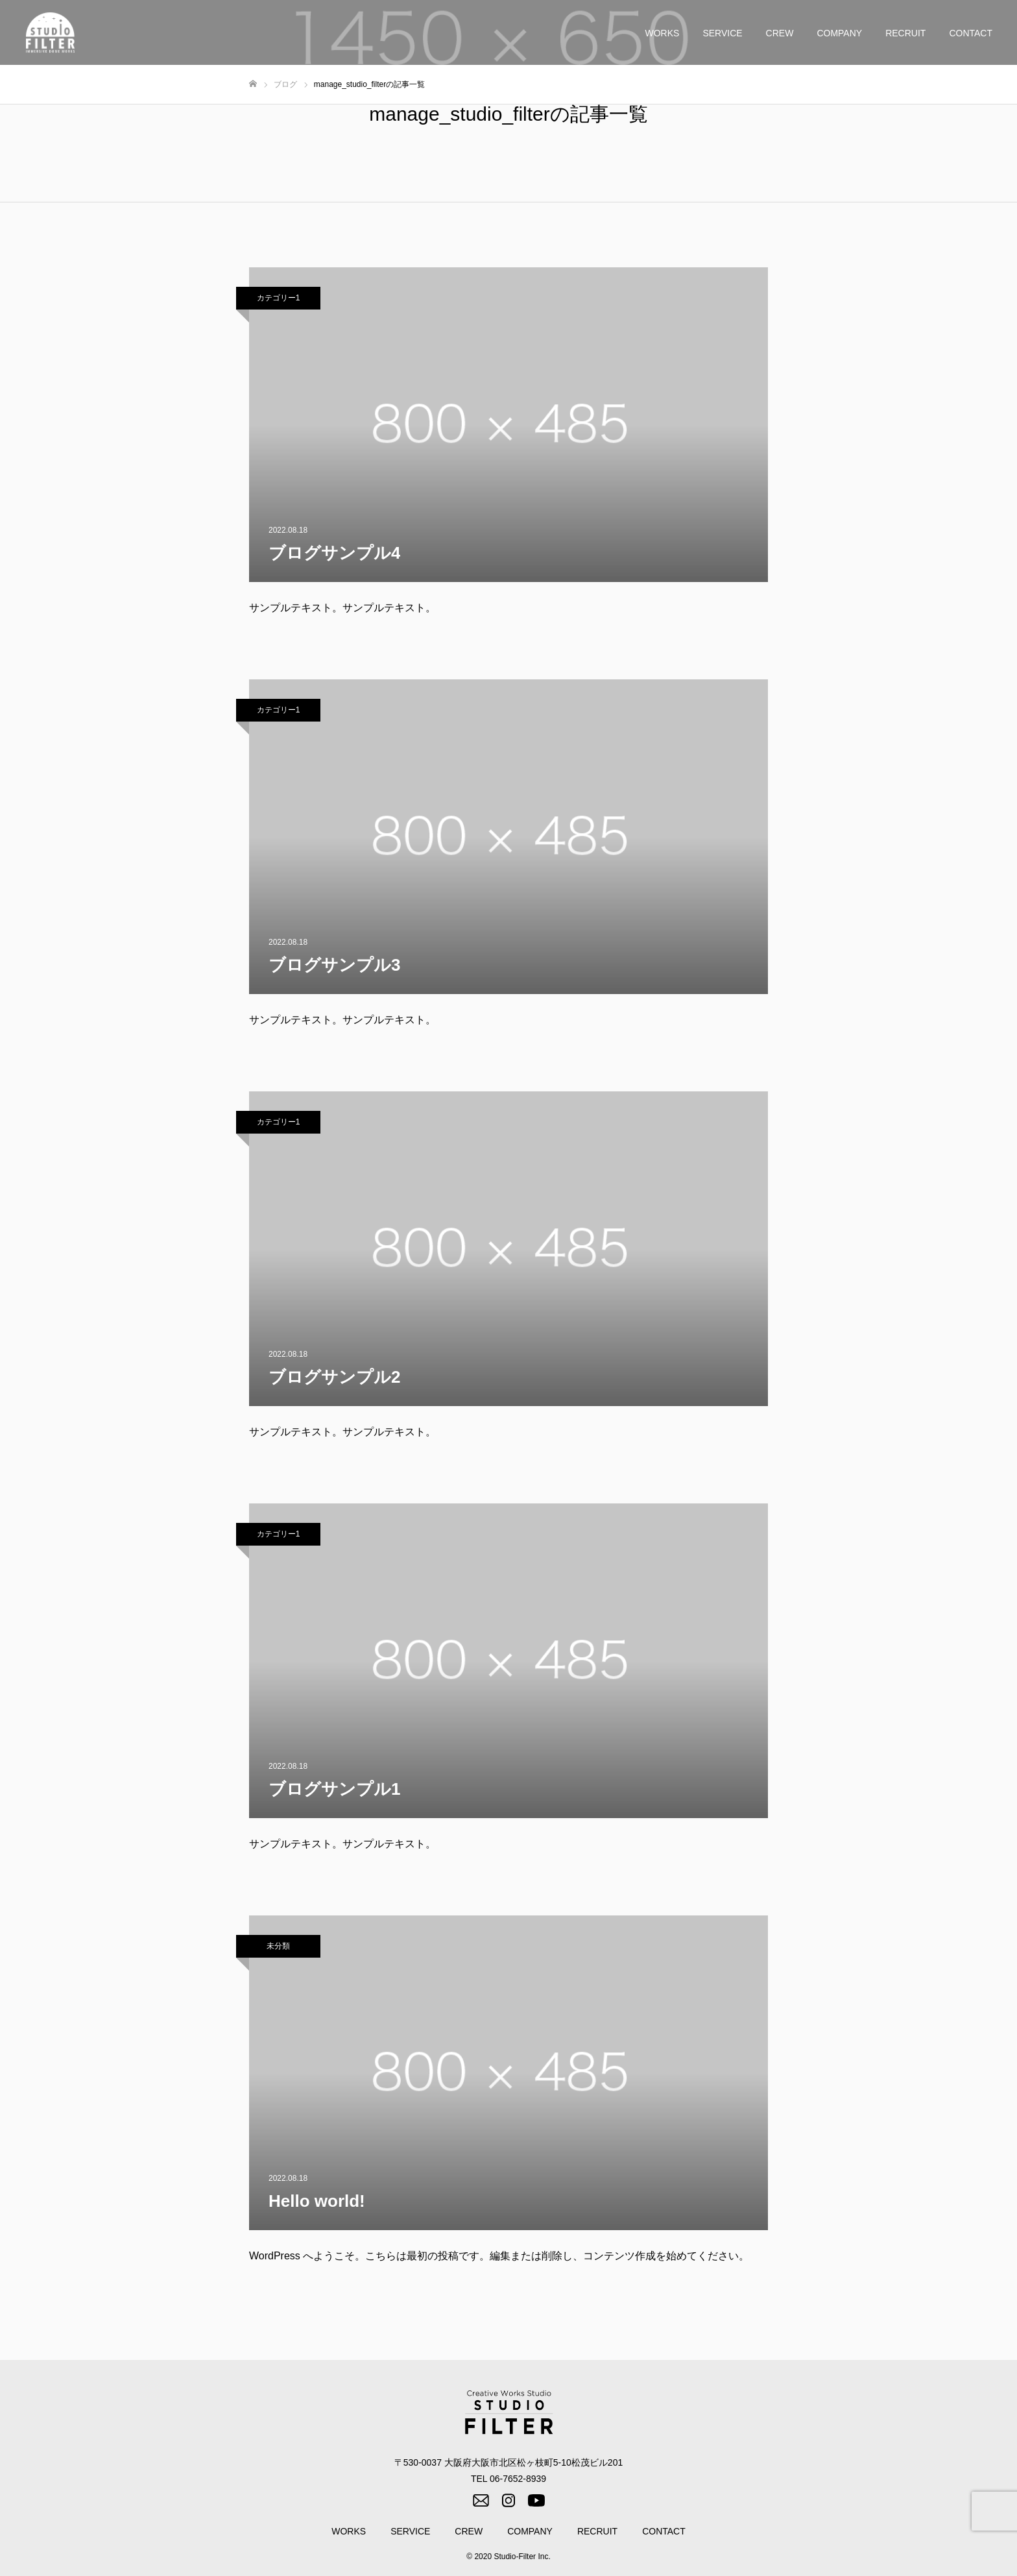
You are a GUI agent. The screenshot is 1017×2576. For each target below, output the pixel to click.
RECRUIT (905, 33)
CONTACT (970, 33)
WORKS (662, 33)
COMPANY (839, 33)
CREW (780, 33)
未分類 (278, 1945)
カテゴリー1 (278, 297)
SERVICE (722, 33)
